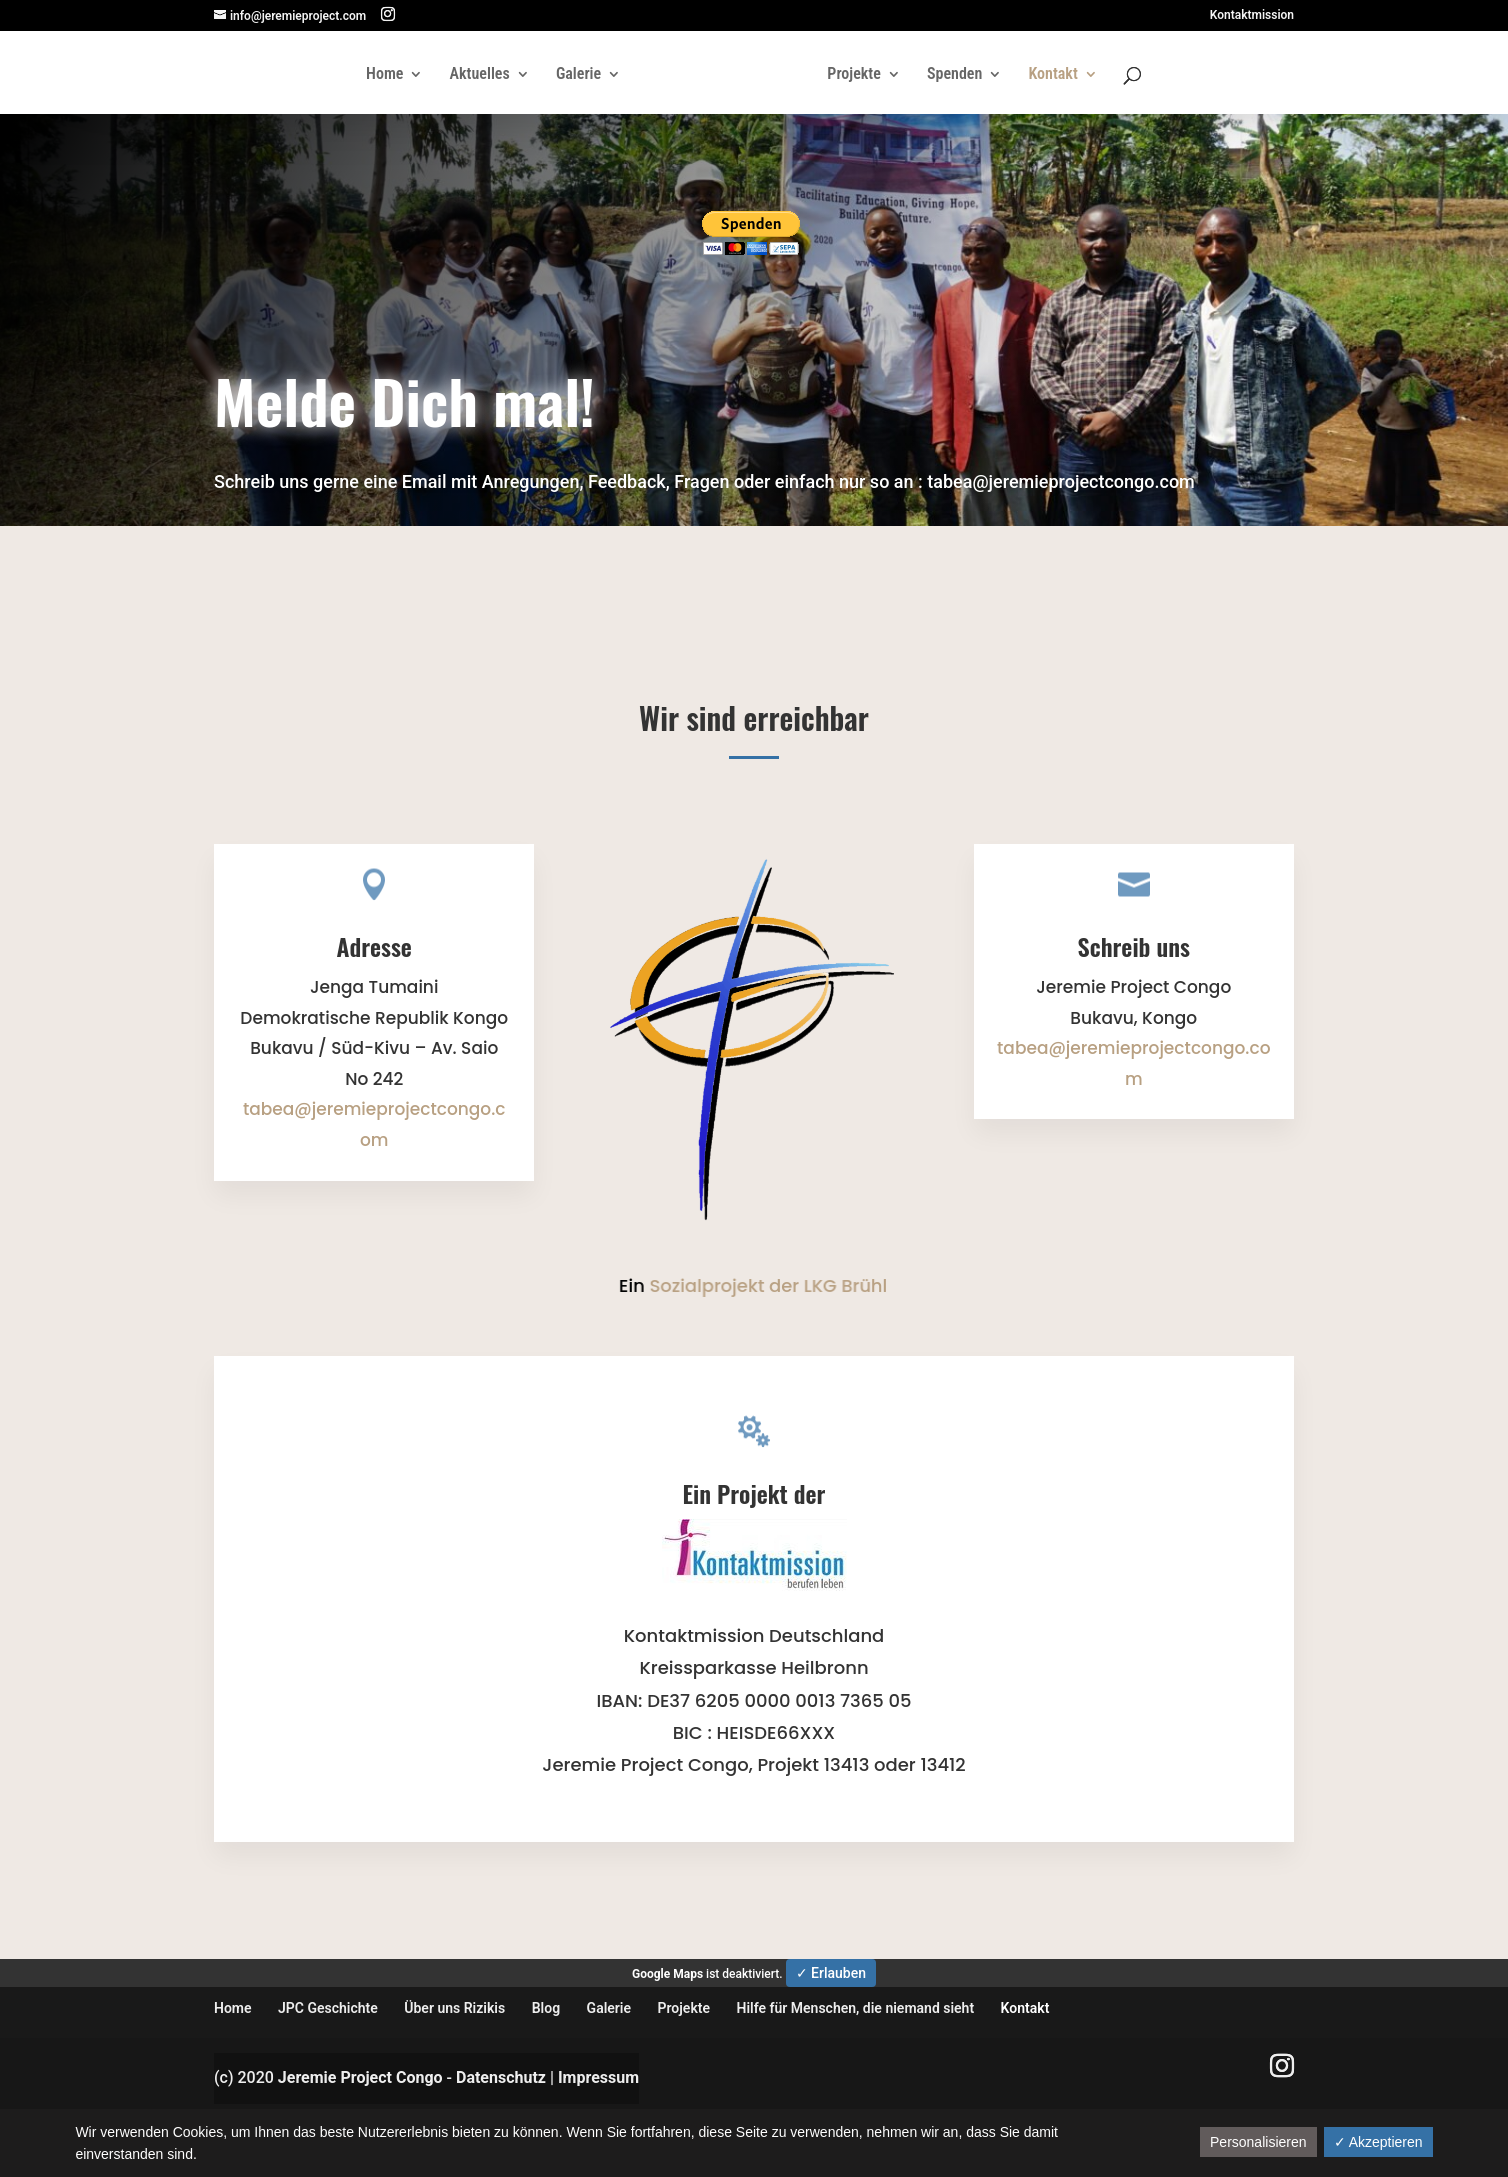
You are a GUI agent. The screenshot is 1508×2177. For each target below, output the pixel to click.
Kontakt (1052, 75)
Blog (546, 2008)
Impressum (598, 2077)
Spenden (954, 75)
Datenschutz (501, 2077)
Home (384, 75)
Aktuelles (480, 75)
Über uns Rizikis (454, 2008)
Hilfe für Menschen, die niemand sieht (856, 2008)
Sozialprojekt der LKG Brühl (764, 1285)
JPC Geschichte (328, 2008)
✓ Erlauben (831, 1973)
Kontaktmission (1252, 15)
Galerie (578, 75)
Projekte (853, 75)
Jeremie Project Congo (360, 2077)
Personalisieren (1258, 2142)
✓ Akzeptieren (1378, 2142)
